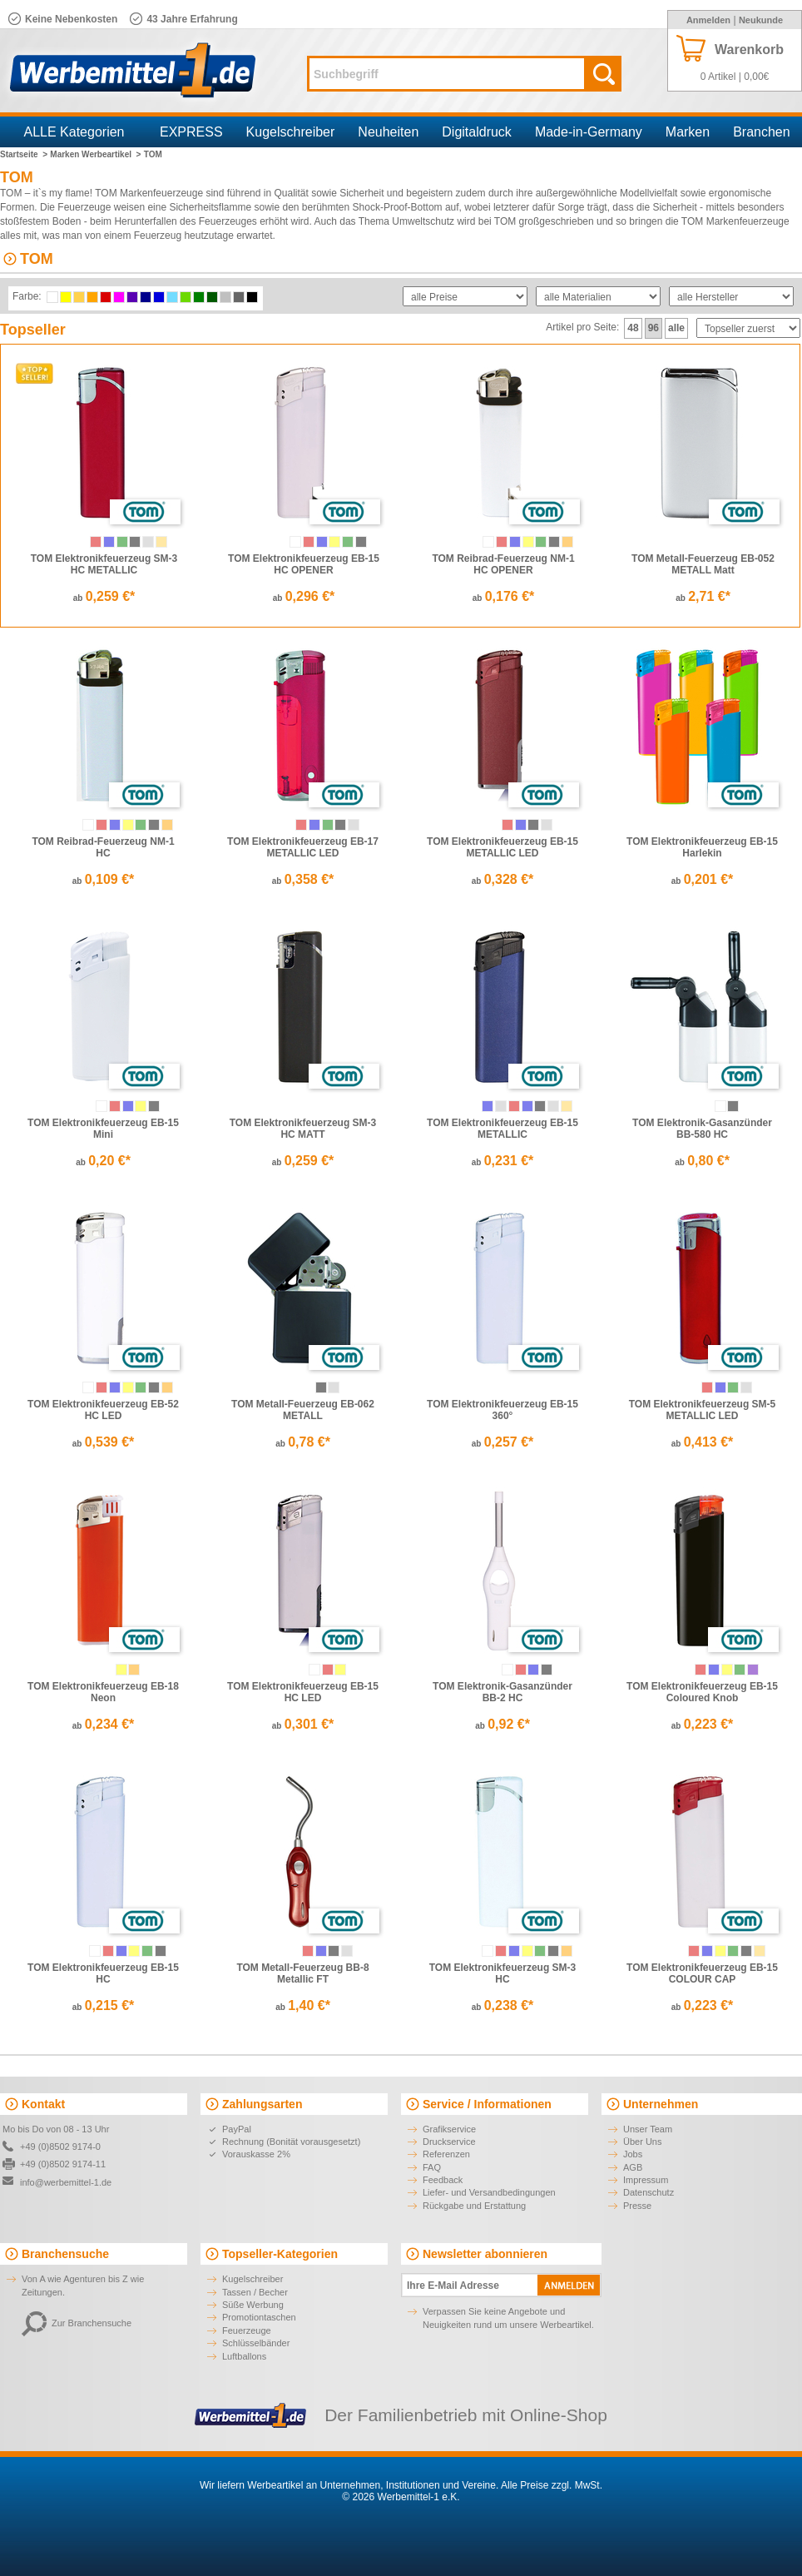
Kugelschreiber (290, 132)
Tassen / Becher (255, 2292)
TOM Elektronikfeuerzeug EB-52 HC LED (103, 1410)
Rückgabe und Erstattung (474, 2206)
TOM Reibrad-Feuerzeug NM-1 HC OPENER (503, 564)
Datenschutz (648, 2192)
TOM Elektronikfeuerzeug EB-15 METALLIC (502, 1128)
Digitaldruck (477, 132)
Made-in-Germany (588, 132)
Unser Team (647, 2129)
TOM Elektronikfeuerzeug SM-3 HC (502, 1973)
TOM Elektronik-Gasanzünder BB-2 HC (502, 1692)
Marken (688, 132)
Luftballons (244, 2356)
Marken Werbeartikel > (95, 154)
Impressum (645, 2180)
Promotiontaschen (259, 2317)
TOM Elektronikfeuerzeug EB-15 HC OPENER (303, 564)
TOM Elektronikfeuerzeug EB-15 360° (502, 1410)
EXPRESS (191, 132)
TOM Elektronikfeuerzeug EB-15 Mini (103, 1128)
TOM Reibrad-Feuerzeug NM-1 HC (103, 847)
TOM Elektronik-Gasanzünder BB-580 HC (702, 1128)
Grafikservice (449, 2129)
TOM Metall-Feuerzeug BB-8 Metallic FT (302, 1973)
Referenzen (446, 2154)
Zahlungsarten (262, 2104)
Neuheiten (388, 132)
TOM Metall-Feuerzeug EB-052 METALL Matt (703, 564)
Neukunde (761, 20)
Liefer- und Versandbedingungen (489, 2192)
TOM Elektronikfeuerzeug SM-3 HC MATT (303, 1128)
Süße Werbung (253, 2305)
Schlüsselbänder (256, 2343)
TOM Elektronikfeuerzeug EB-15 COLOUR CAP (702, 1973)
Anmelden (708, 20)
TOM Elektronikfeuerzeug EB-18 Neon (103, 1692)
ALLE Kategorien (74, 132)
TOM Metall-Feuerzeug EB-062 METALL (302, 1410)
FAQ (432, 2167)
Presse (637, 2206)
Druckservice (449, 2142)
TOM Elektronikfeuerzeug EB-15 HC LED (303, 1692)
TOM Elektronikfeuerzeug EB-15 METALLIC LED (502, 847)
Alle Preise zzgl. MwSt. (551, 2485)
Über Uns (642, 2142)
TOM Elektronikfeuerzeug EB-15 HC (103, 1973)
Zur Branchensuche (76, 2323)
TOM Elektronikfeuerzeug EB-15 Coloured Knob (702, 1692)
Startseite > (23, 154)
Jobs (632, 2154)
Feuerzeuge (246, 2330)
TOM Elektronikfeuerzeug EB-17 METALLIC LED (303, 847)
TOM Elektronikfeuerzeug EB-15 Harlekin (702, 847)
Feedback (443, 2180)
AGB (632, 2167)
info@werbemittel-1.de (65, 2182)
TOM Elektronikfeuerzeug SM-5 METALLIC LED (702, 1410)
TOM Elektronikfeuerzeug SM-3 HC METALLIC (104, 564)
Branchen (761, 132)
